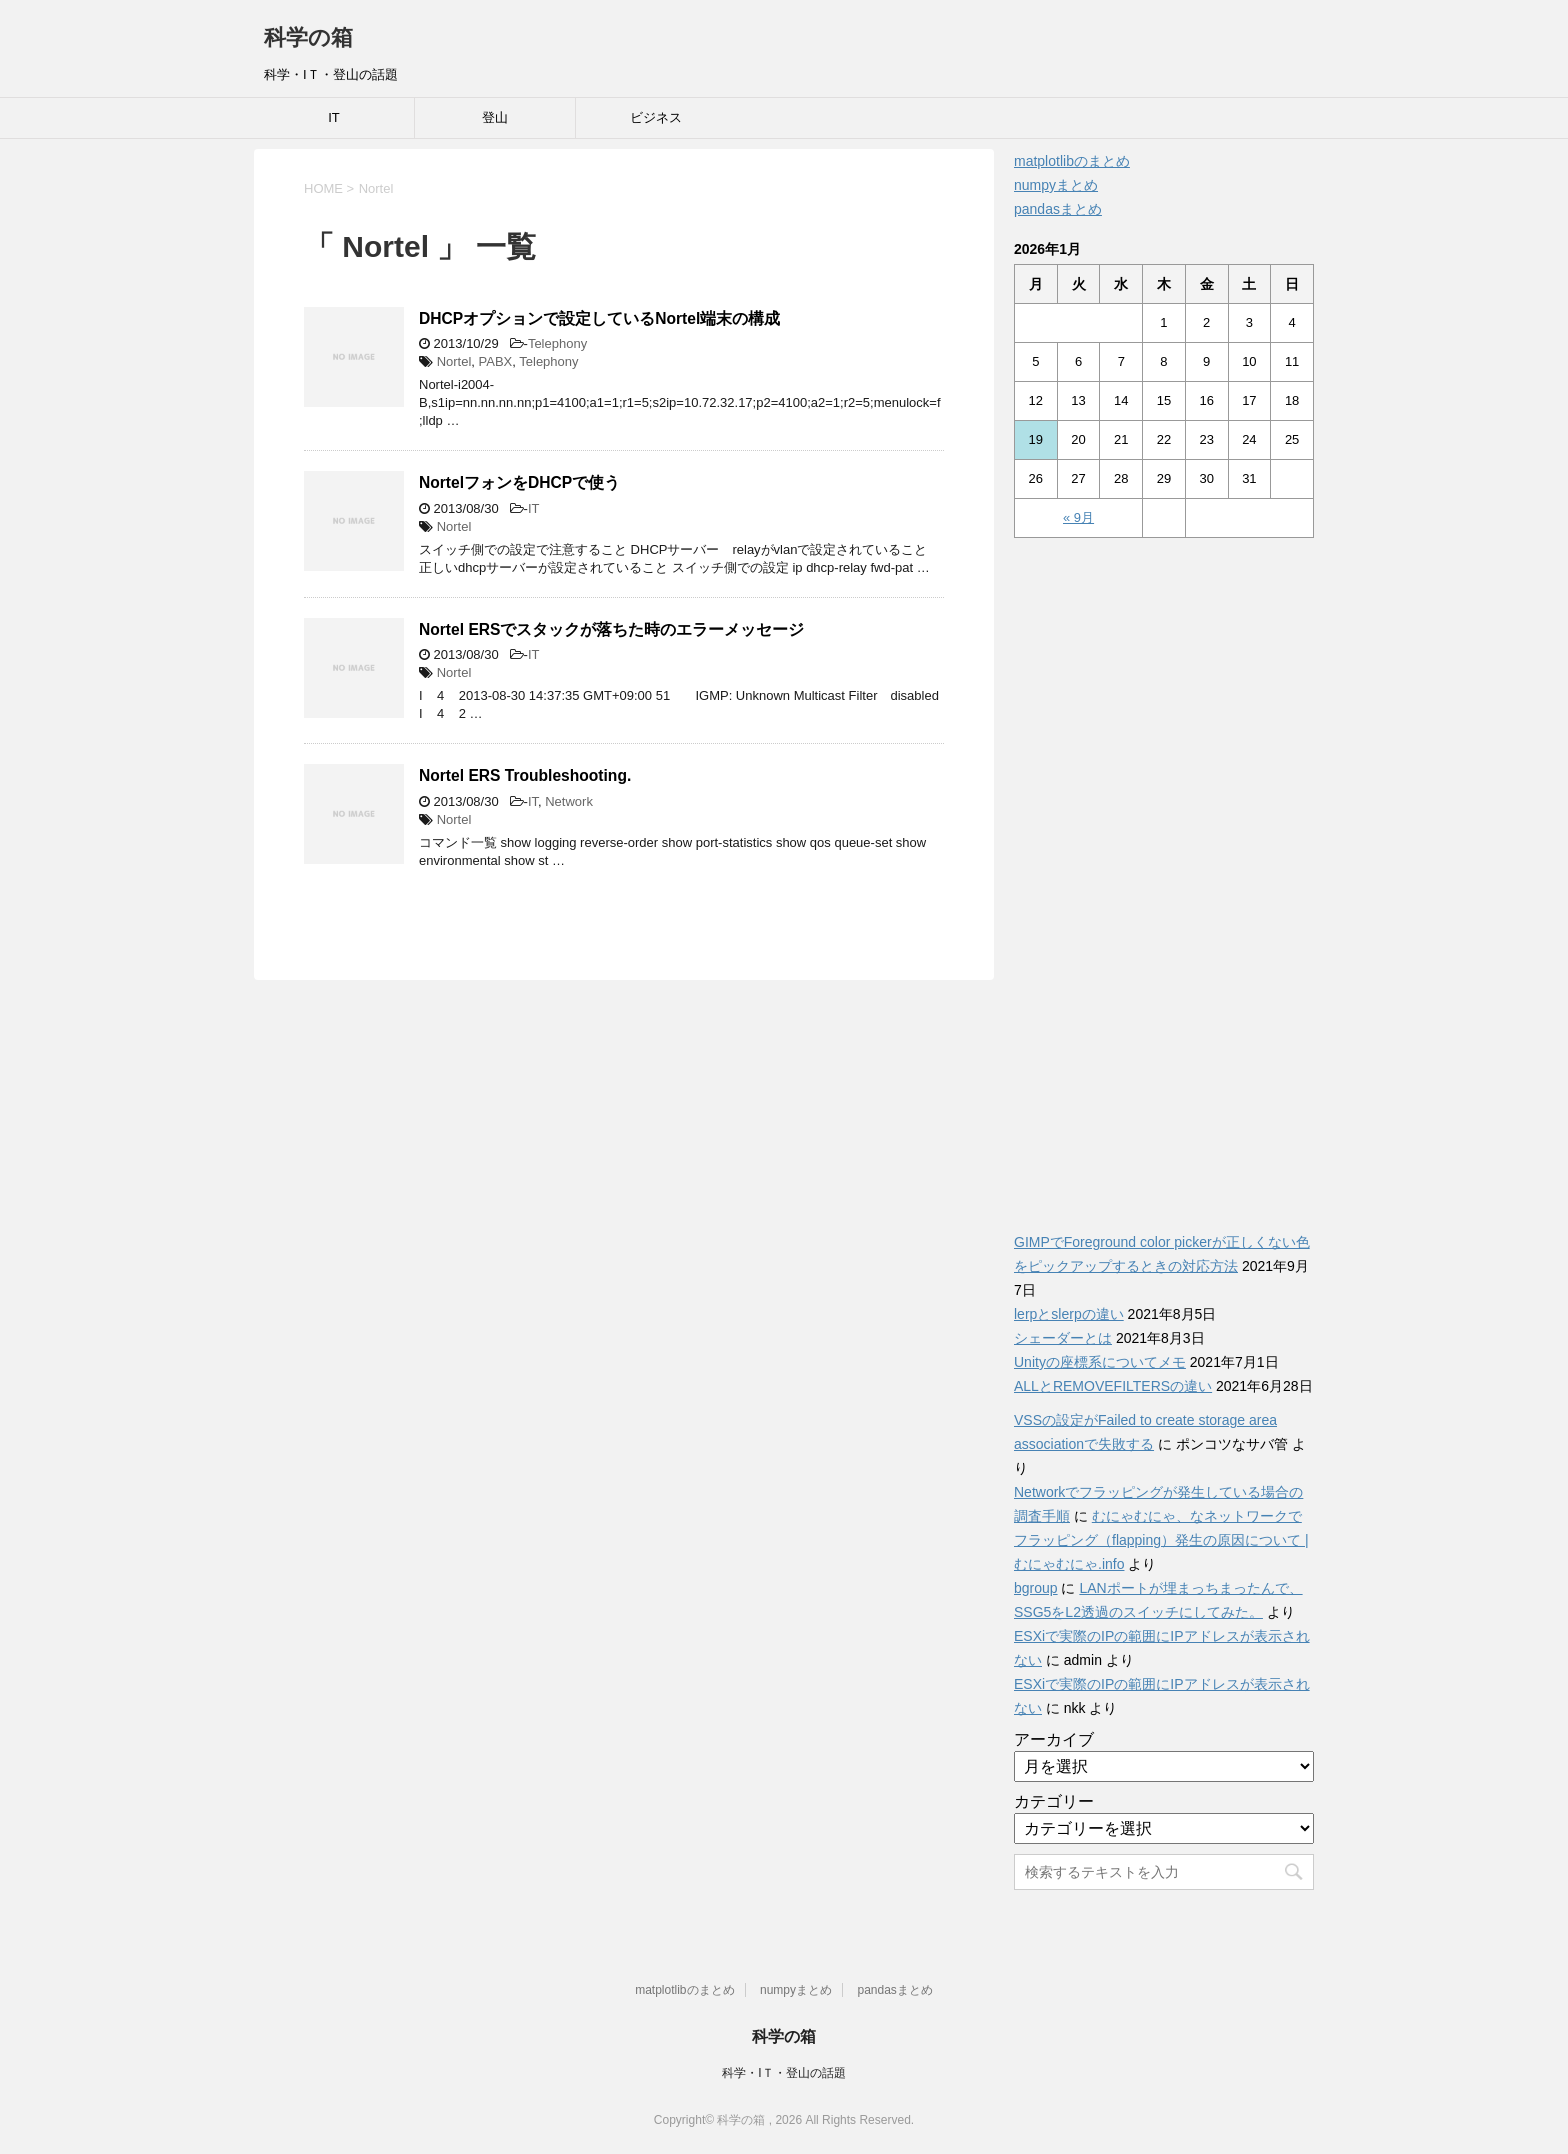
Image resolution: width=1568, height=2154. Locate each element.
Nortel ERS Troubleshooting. (525, 775)
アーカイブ (1054, 1739)
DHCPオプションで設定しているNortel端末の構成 (599, 318)
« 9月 (1078, 517)
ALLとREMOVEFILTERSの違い (1113, 1386)
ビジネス (656, 117)
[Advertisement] (1164, 874)
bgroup (1036, 1588)
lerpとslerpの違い (1069, 1314)
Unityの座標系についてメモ (1100, 1362)
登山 (495, 117)
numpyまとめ (1056, 185)
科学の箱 (308, 37)
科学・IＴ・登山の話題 (783, 2073)
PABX (496, 361)
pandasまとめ (1058, 209)
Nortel (454, 361)
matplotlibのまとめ (1072, 161)
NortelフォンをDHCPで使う (519, 482)
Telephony (557, 343)
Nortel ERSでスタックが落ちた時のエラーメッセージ (611, 629)
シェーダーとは (1063, 1338)
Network (569, 801)
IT (334, 117)
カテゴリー (1054, 1801)
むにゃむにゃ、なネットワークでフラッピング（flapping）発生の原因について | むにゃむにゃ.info (1161, 1540)
